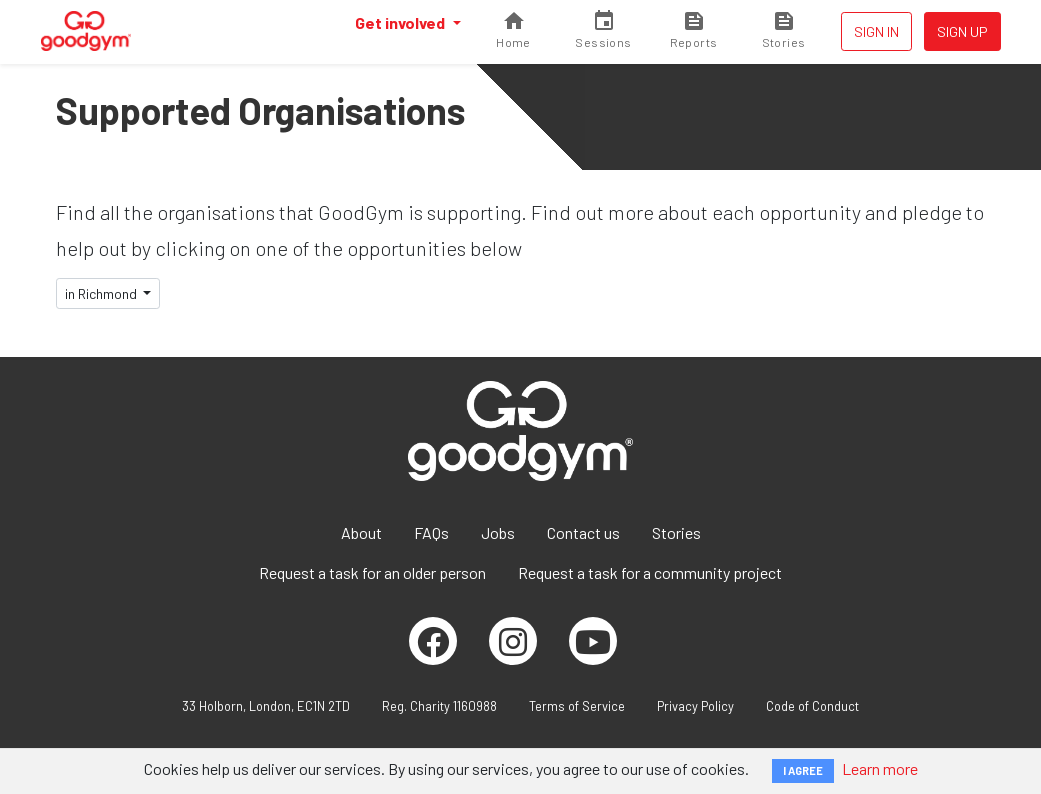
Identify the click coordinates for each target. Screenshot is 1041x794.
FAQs (431, 532)
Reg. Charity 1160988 (439, 706)
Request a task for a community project (650, 572)
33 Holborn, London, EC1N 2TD (266, 706)
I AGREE (803, 770)
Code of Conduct (812, 706)
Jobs (498, 532)
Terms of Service (577, 706)
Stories (676, 532)
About (361, 532)
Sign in (876, 31)
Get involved (401, 22)
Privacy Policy (695, 706)
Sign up (962, 31)
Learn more (880, 768)
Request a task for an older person (372, 572)
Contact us (583, 532)
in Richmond (102, 293)
